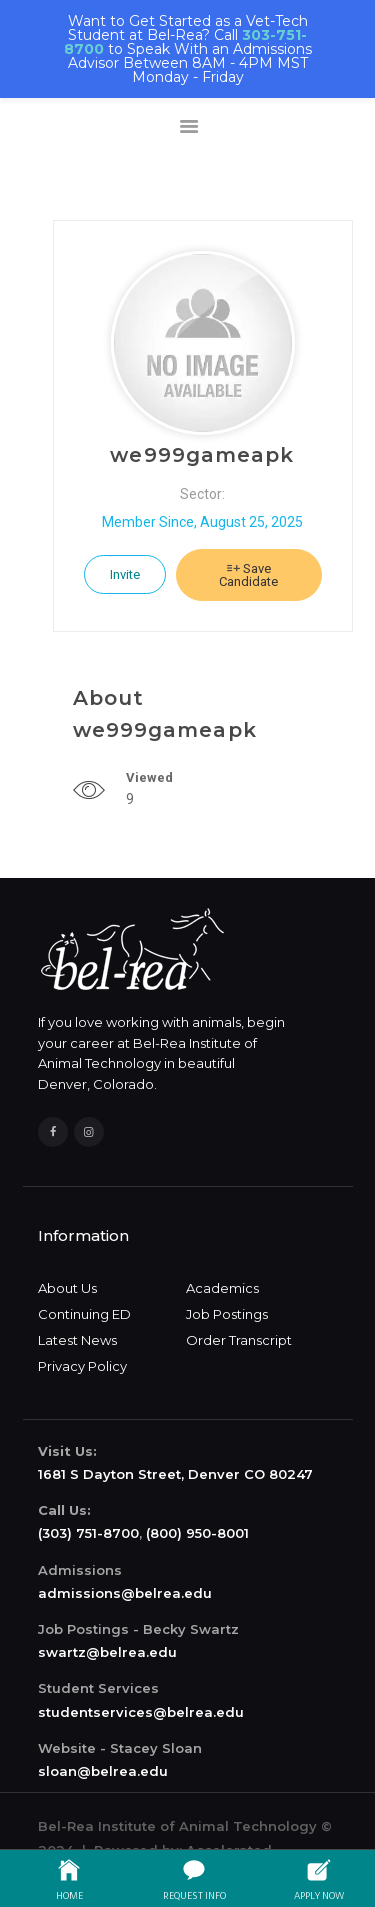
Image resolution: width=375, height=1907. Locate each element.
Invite (125, 574)
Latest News (77, 1340)
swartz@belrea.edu (107, 1652)
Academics (222, 1288)
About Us (67, 1288)
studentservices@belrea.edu (141, 1712)
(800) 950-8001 (197, 1533)
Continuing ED (84, 1314)
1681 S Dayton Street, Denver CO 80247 (175, 1474)
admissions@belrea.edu (125, 1593)
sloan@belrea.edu (103, 1771)
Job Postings (227, 1314)
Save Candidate (248, 575)
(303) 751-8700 (88, 1533)
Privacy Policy (82, 1366)
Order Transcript (239, 1340)
